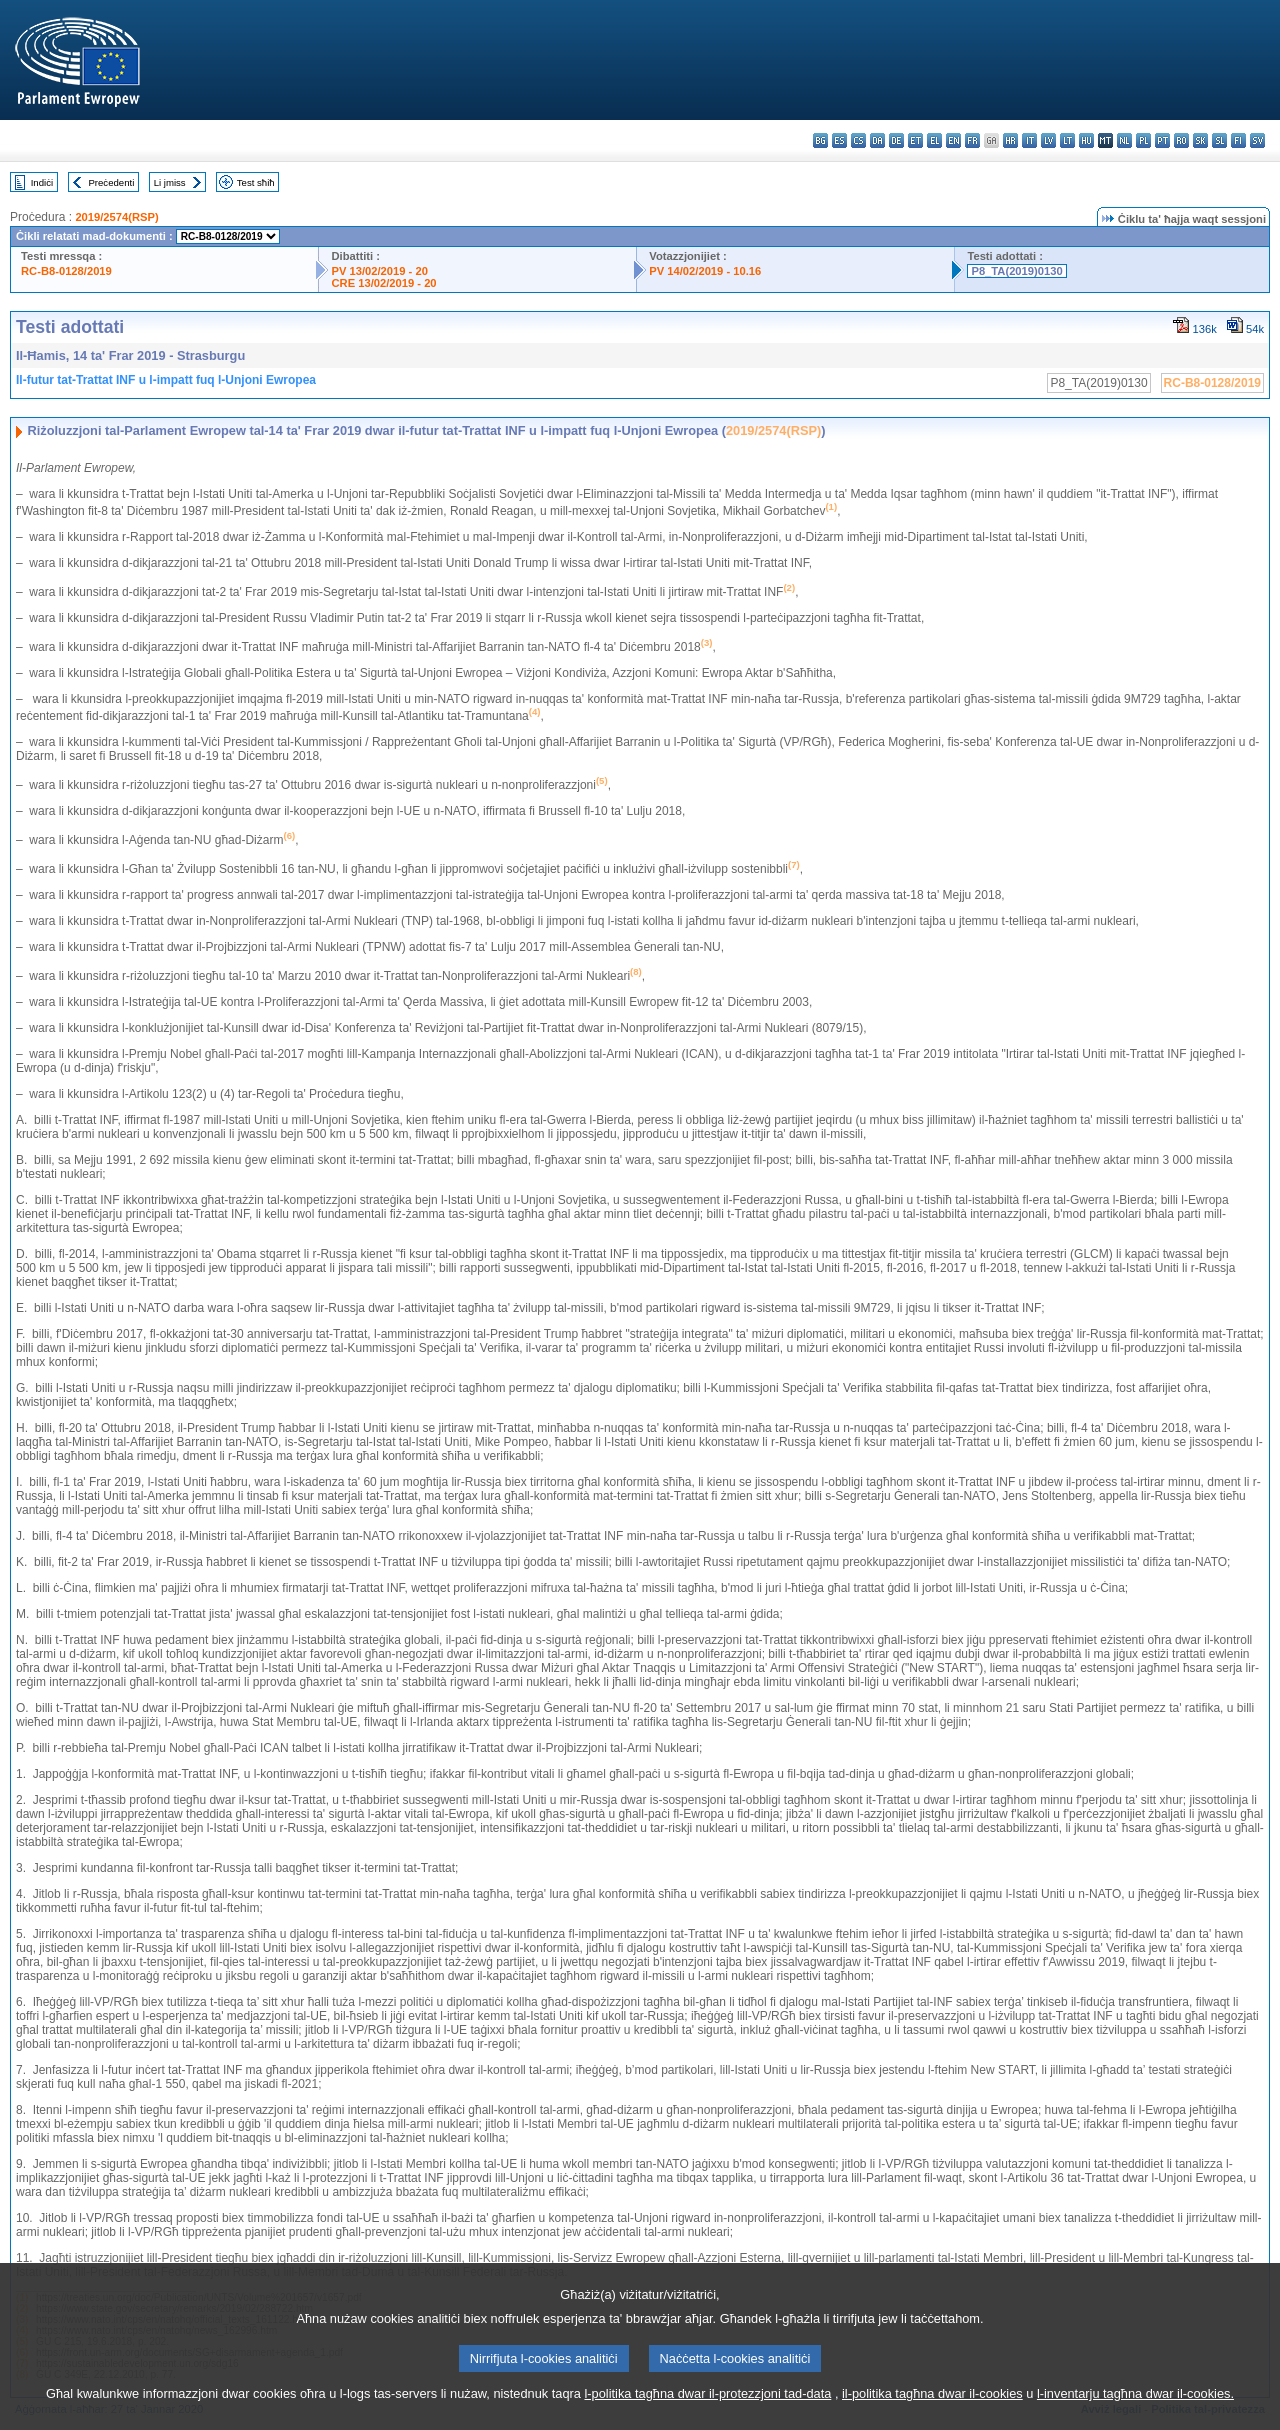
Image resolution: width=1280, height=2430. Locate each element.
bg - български (820, 140)
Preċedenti (111, 182)
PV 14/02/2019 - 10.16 (705, 271)
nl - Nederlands (1124, 140)
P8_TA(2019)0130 (1016, 271)
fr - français (972, 140)
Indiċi (42, 182)
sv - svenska (1257, 140)
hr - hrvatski (1010, 140)
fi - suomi (1238, 140)
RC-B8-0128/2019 (66, 271)
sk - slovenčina (1200, 140)
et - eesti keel (915, 140)
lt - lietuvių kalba (1067, 140)
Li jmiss (170, 182)
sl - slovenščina (1219, 140)
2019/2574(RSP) (116, 217)
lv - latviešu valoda (1048, 140)
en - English (953, 140)
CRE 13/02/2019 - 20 (383, 283)
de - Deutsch (896, 140)
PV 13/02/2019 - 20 (379, 271)
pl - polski (1143, 140)
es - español (839, 140)
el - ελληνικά (934, 140)
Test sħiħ (256, 182)
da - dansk (877, 140)
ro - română (1181, 140)
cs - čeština (858, 140)
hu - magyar (1086, 140)
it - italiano (1029, 140)
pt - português (1162, 140)
